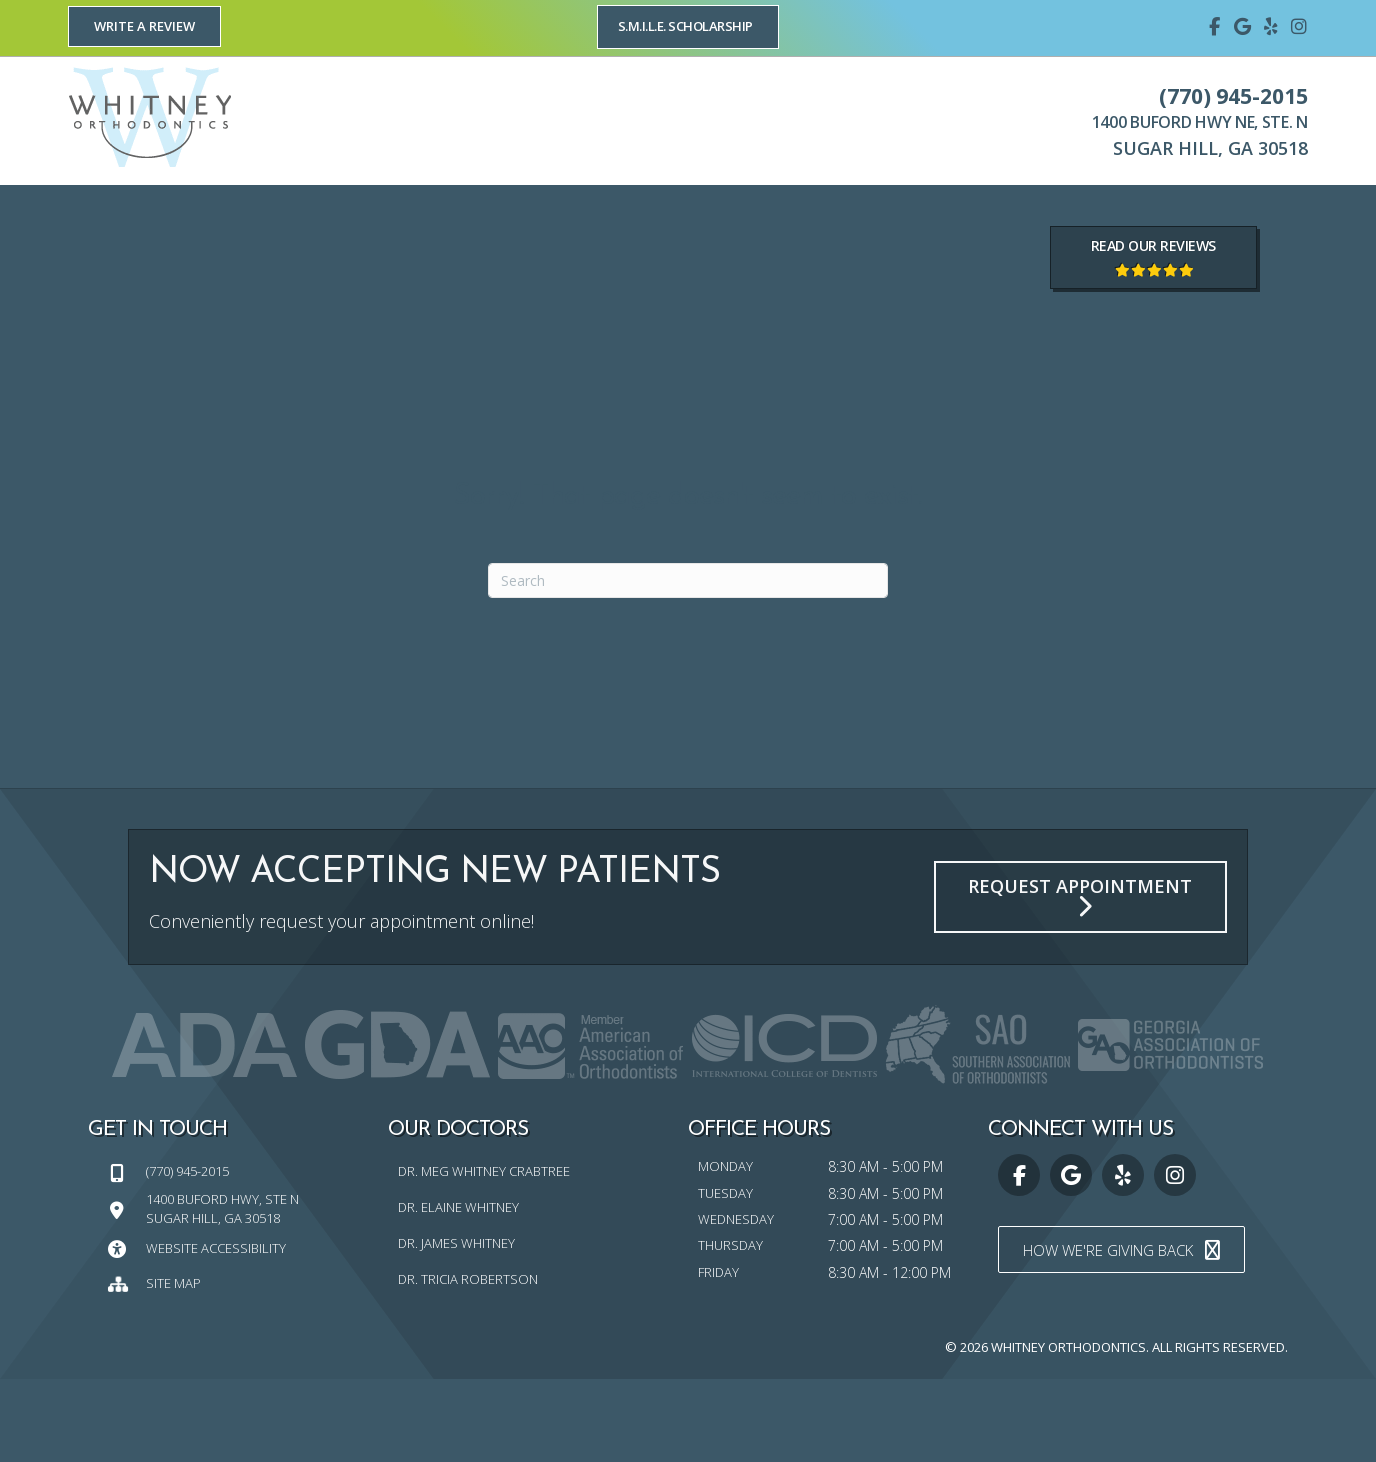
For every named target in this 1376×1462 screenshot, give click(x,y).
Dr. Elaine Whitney (458, 1290)
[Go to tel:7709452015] (238, 1254)
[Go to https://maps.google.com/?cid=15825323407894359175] (1243, 25)
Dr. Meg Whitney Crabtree (484, 1255)
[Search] (688, 663)
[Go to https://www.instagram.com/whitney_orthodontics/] (1299, 25)
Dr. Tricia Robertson (468, 1362)
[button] (144, 26)
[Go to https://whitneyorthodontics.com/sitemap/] (238, 1365)
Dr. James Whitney (456, 1326)
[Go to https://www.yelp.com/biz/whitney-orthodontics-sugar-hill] (1271, 25)
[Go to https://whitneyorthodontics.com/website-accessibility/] (238, 1330)
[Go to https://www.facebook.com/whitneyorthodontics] (1215, 25)
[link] (106, 226)
